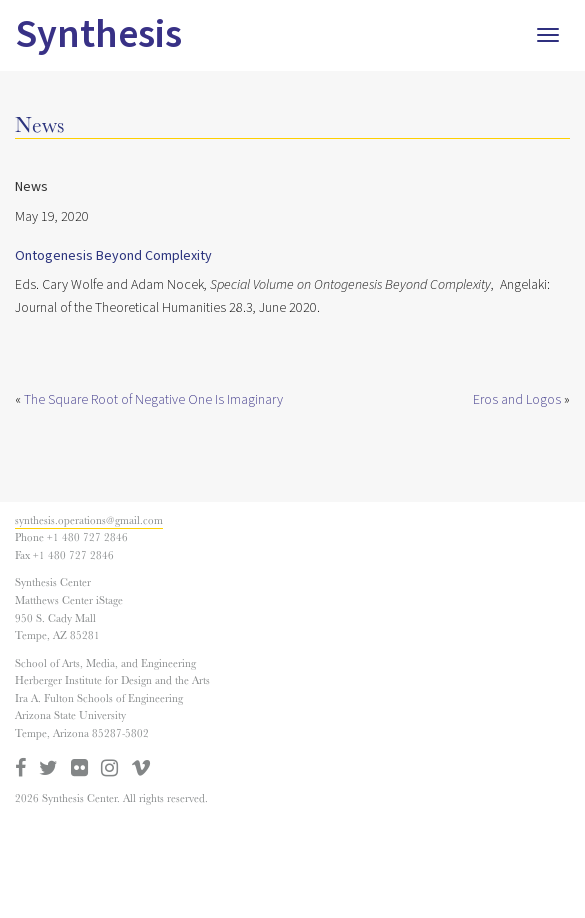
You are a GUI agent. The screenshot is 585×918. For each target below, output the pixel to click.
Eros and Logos (517, 400)
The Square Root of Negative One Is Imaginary (153, 400)
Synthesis (98, 34)
